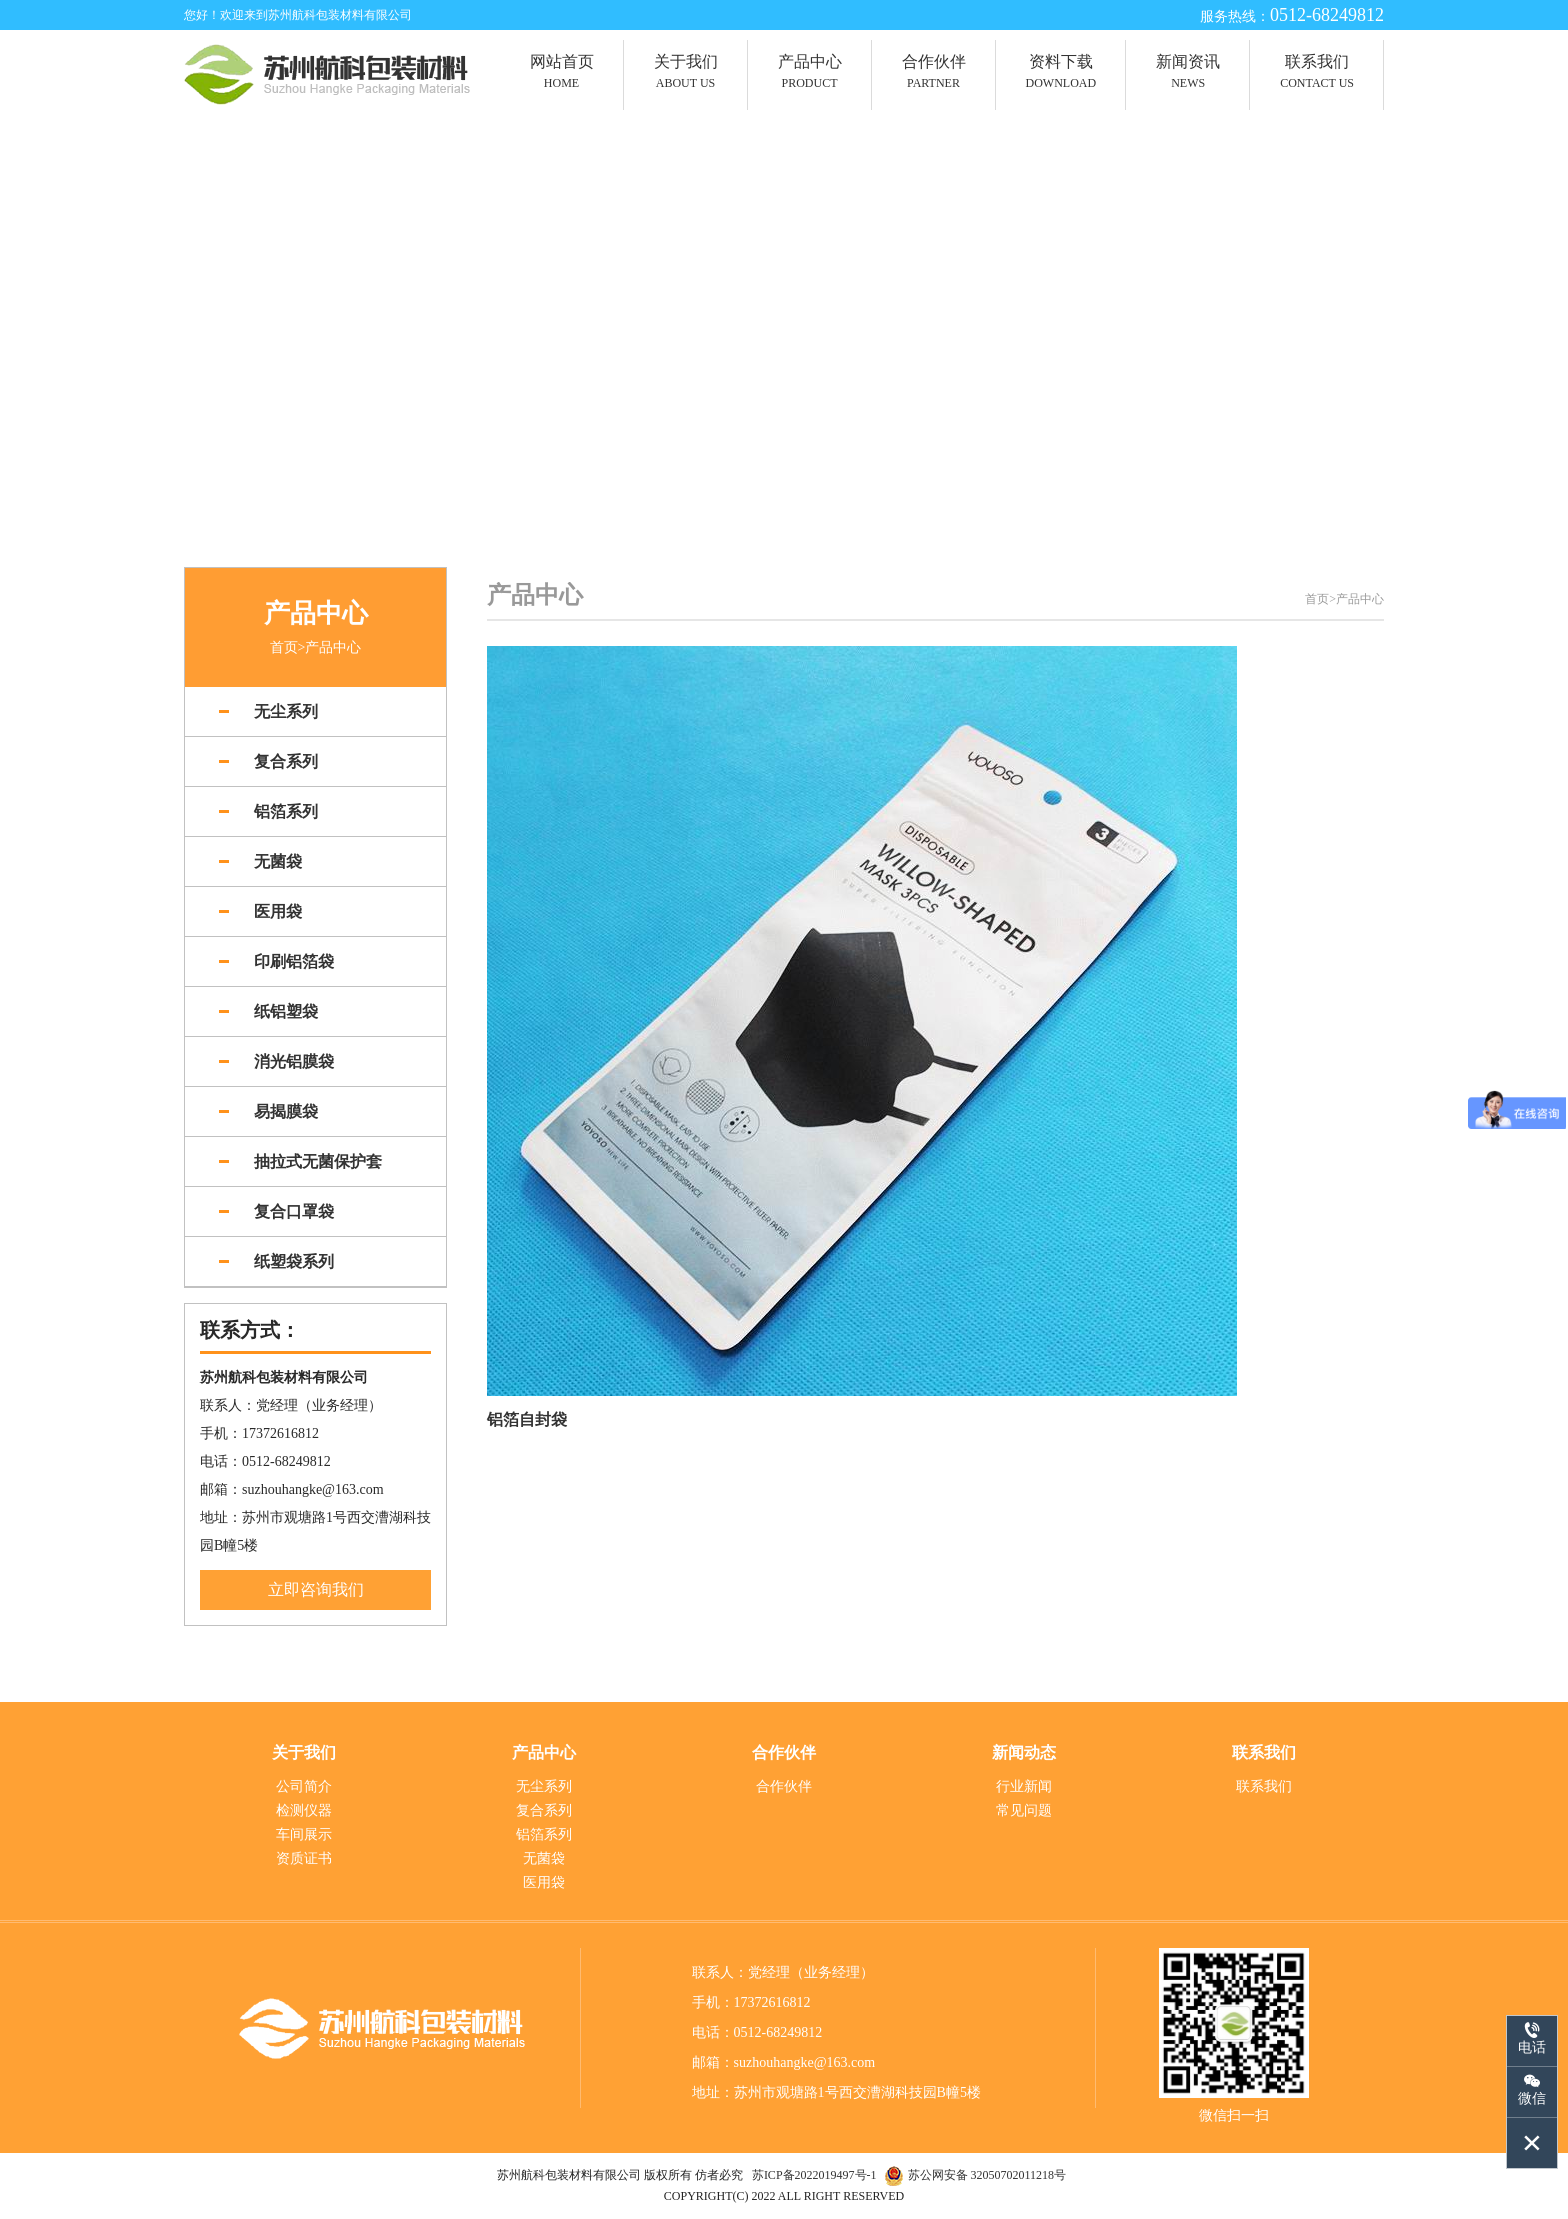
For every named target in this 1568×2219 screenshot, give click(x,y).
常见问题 (1024, 1811)
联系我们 (1264, 1787)
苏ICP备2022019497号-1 (816, 2175)
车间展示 (304, 1835)
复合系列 (544, 1811)
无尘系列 (544, 1787)
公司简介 (304, 1787)
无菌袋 (544, 1859)
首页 (284, 647)
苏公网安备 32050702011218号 (987, 2175)
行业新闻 (1024, 1787)
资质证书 (304, 1859)
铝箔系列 (544, 1835)
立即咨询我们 (316, 1590)
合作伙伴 (784, 1787)
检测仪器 (304, 1811)
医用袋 (544, 1883)
